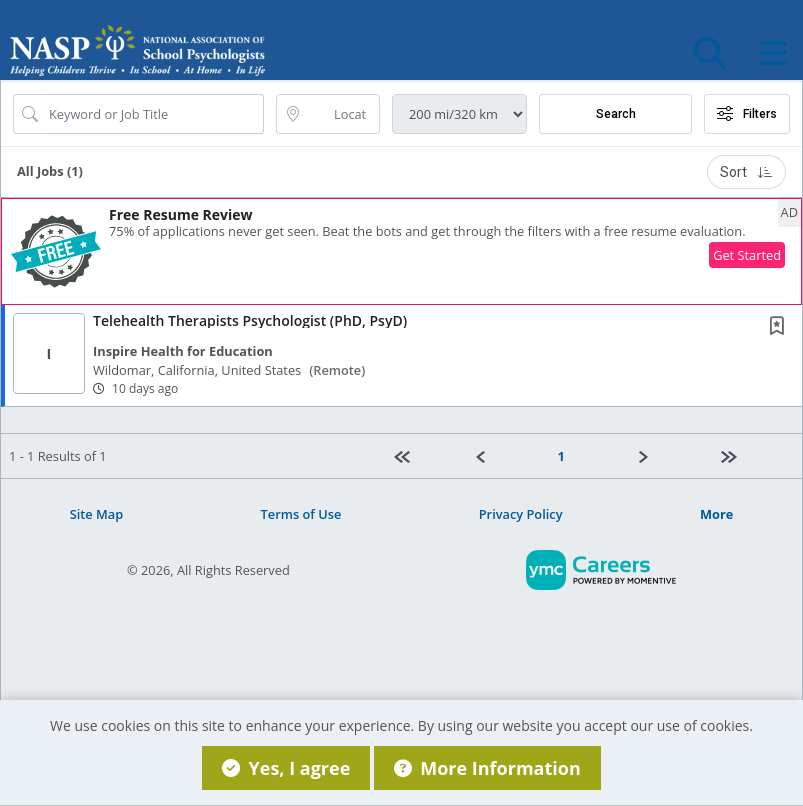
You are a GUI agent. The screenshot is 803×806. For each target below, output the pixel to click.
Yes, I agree (286, 768)
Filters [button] (747, 114)
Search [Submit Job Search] (616, 114)
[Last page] (753, 456)
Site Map (97, 514)
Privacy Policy (521, 514)
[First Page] (427, 456)
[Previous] (509, 456)
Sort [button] (746, 172)
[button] (772, 53)
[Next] (672, 456)
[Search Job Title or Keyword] (152, 114)
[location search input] (342, 114)
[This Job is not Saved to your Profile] (781, 327)
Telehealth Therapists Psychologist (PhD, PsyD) (250, 320)
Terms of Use (301, 514)
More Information (487, 768)
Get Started (747, 255)
